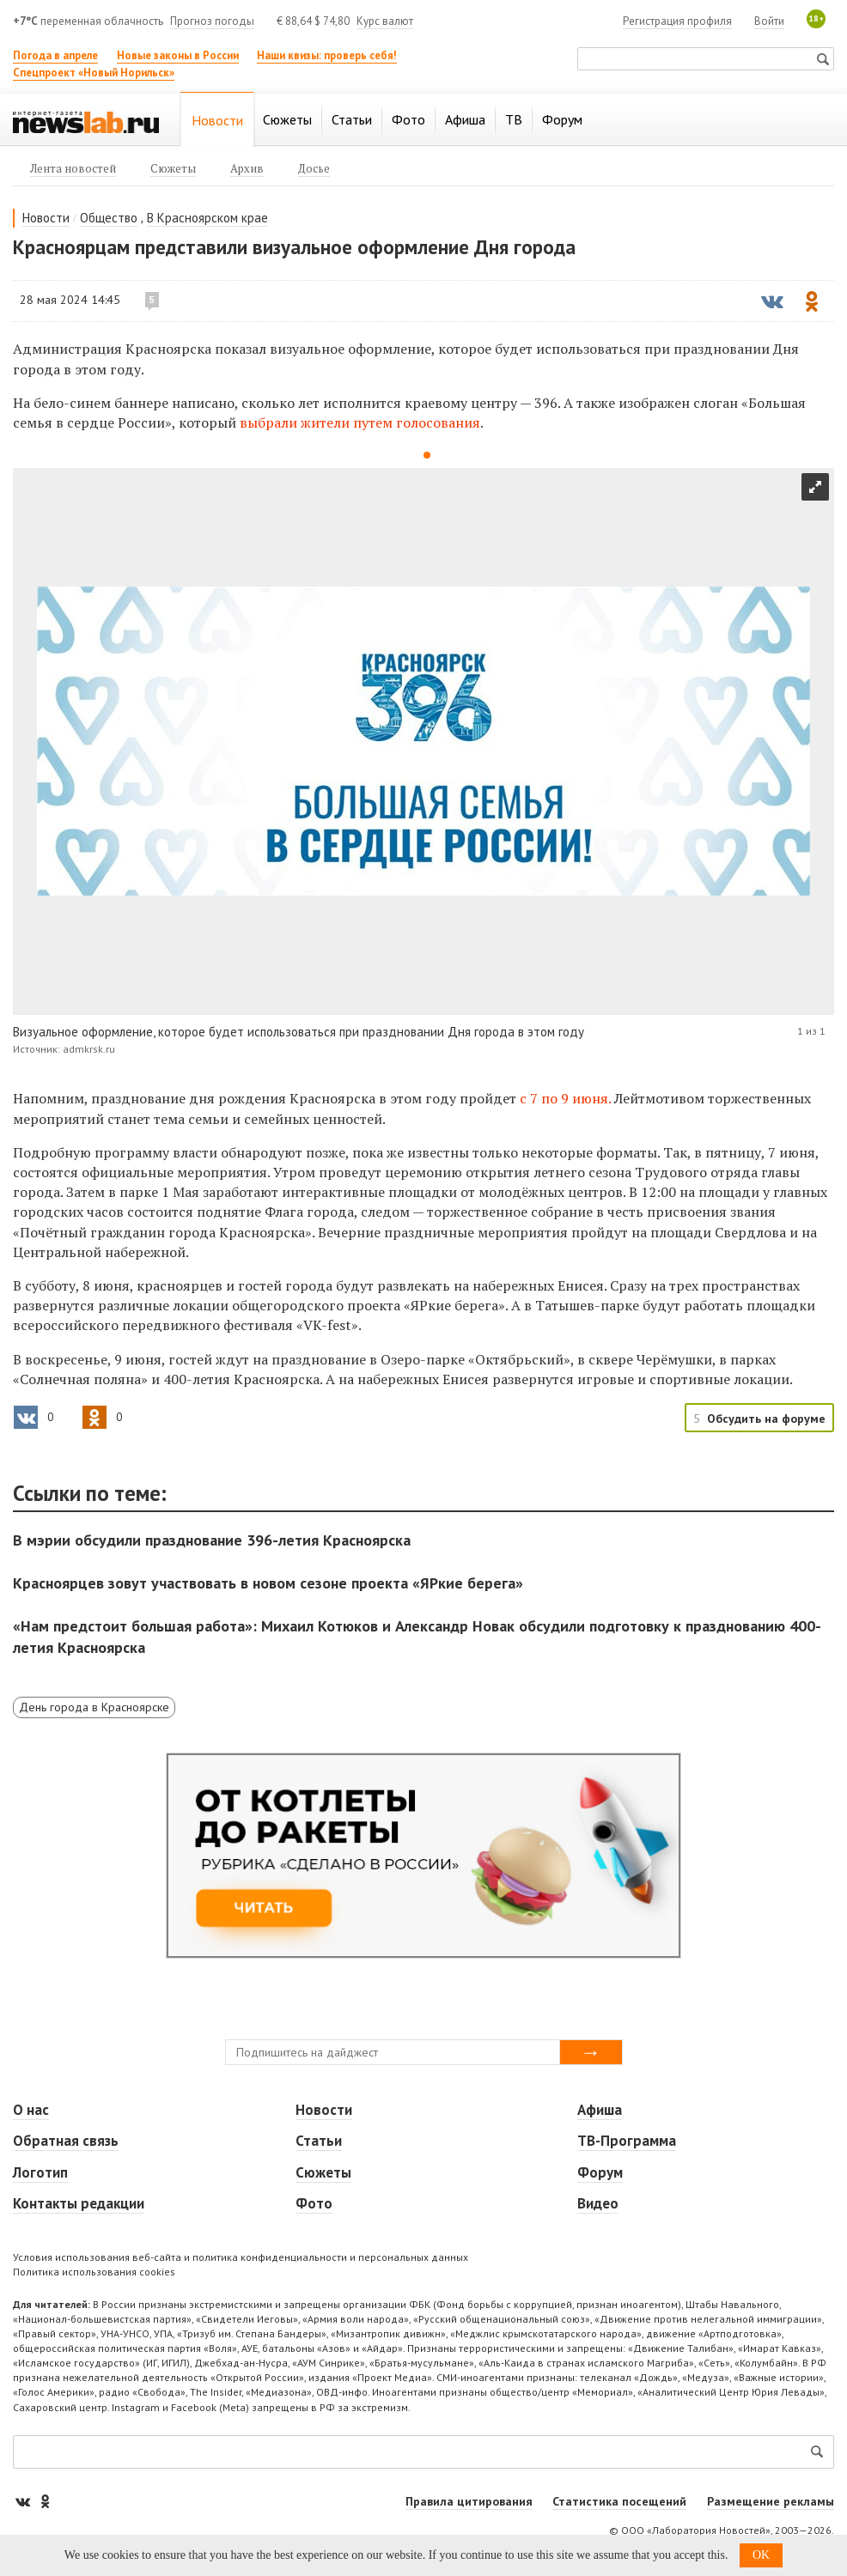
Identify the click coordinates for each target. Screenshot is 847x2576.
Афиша (599, 2109)
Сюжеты (323, 2172)
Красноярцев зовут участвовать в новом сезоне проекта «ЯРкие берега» (268, 1583)
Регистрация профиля (677, 21)
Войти (769, 21)
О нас (31, 2109)
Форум (600, 2172)
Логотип (40, 2172)
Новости (46, 218)
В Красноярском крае (207, 218)
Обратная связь (66, 2140)
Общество (108, 218)
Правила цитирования (469, 2501)
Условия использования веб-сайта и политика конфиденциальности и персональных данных (240, 2257)
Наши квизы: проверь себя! (327, 55)
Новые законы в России (178, 55)
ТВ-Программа (626, 2140)
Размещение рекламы (770, 2501)
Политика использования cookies (94, 2271)
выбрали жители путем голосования (360, 422)
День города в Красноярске (94, 1707)
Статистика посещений (619, 2501)
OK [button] (761, 2555)
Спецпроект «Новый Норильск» (93, 72)
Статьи (319, 2140)
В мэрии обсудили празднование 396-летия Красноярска (212, 1540)
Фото (314, 2203)
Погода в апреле (55, 55)
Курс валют (384, 21)
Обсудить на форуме (766, 1418)
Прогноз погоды (212, 21)
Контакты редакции (78, 2203)
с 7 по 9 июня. (567, 1098)
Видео (597, 2203)
